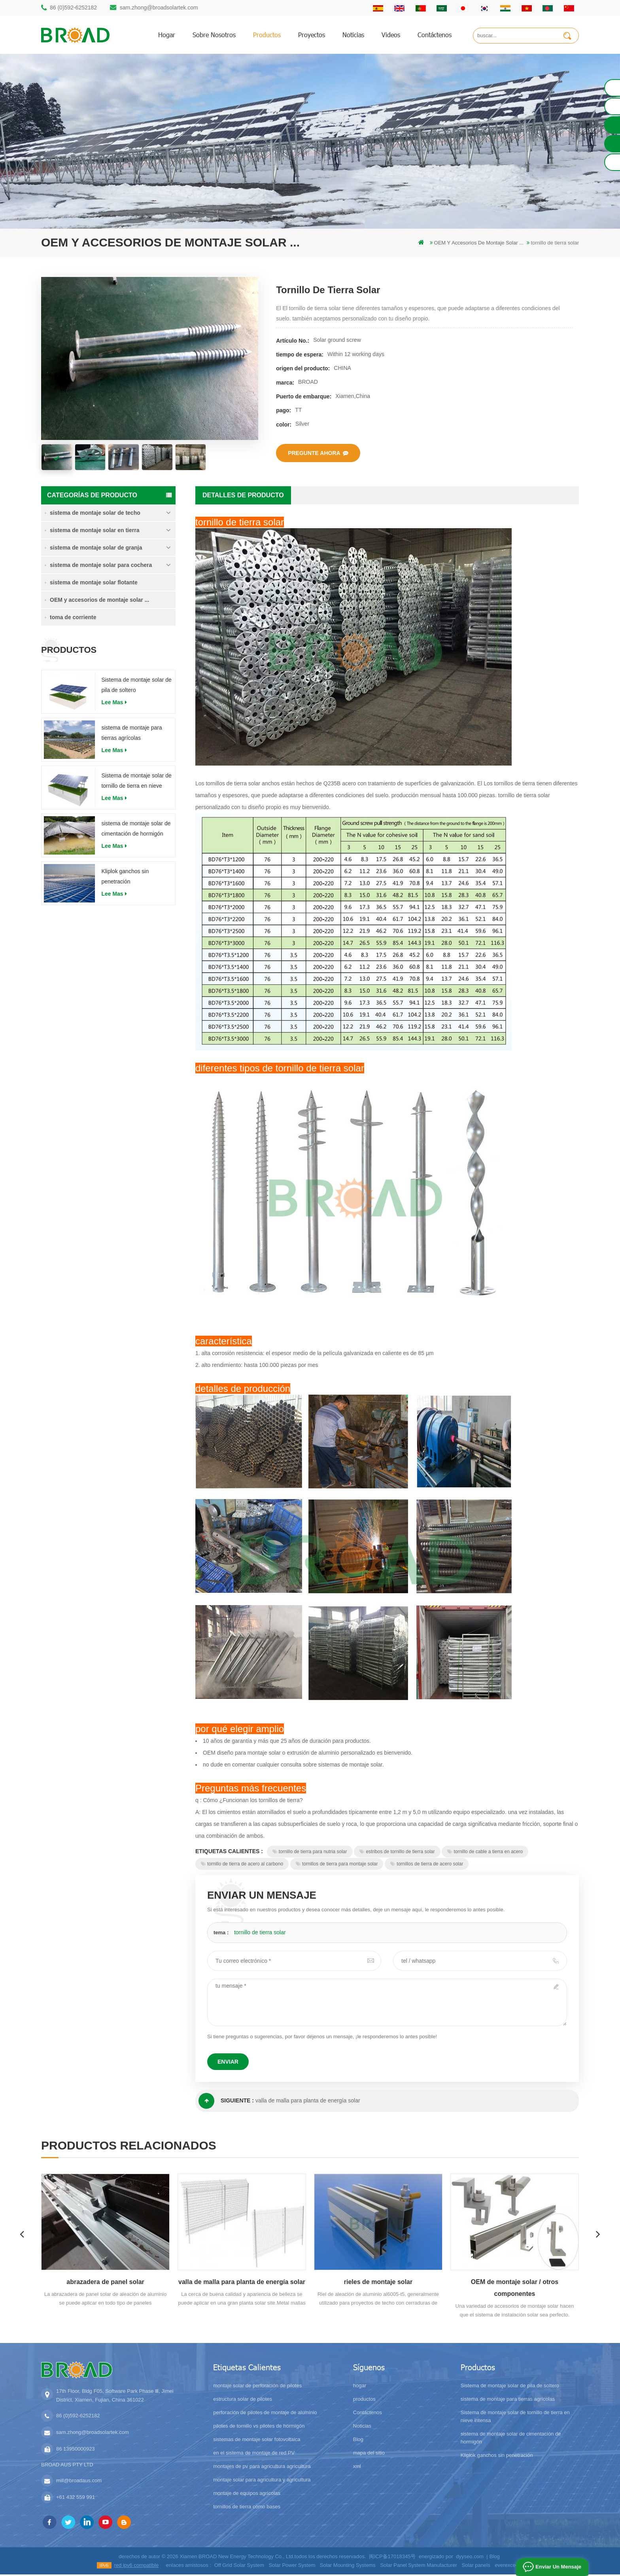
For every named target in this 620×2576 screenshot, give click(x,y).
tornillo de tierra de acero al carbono (242, 1865)
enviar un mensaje (557, 2567)
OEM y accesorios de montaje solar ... (99, 601)
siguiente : (226, 2102)
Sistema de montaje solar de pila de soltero (136, 686)
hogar (166, 34)
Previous (20, 2235)
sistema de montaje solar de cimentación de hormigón (135, 830)
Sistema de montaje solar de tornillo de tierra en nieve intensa (136, 783)
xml (357, 2468)
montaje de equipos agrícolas (246, 2495)
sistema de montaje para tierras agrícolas (131, 734)
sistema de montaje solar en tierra (94, 531)
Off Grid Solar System (239, 2567)
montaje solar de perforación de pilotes (257, 2387)
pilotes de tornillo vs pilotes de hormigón (258, 2427)
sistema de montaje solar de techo (95, 514)
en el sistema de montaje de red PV (254, 2454)
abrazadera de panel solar (105, 2283)
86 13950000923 (75, 2450)
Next (600, 2235)
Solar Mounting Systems (348, 2567)
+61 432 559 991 (75, 2499)
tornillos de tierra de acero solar (426, 1865)
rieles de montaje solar (378, 2283)
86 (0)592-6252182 (73, 7)
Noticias (353, 34)
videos (391, 34)
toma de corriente (73, 618)
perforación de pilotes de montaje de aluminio (265, 2414)
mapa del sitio (369, 2454)
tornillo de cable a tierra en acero (485, 1853)
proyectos (311, 34)
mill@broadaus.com (79, 2482)
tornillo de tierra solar (260, 1933)
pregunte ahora (318, 453)
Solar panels (475, 2567)
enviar (227, 2063)
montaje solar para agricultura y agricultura (261, 2481)
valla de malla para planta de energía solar (307, 2102)
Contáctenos (435, 34)
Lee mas (114, 703)
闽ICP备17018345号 (392, 2558)
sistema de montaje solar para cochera (101, 566)
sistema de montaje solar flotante (94, 583)
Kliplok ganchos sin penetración (125, 878)
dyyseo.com (469, 2558)
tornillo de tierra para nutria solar (309, 1853)
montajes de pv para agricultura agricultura (261, 2468)
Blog (358, 2441)
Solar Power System (291, 2567)
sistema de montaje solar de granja (96, 549)
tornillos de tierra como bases (246, 2508)
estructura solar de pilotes (242, 2401)
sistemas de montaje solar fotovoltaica (256, 2441)
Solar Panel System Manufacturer (418, 2567)
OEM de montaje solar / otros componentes (514, 2289)
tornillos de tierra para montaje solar (337, 1865)
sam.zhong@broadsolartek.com (159, 7)
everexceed (508, 2567)
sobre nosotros (214, 34)
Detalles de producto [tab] (243, 496)
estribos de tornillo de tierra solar (397, 1853)
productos (267, 34)
